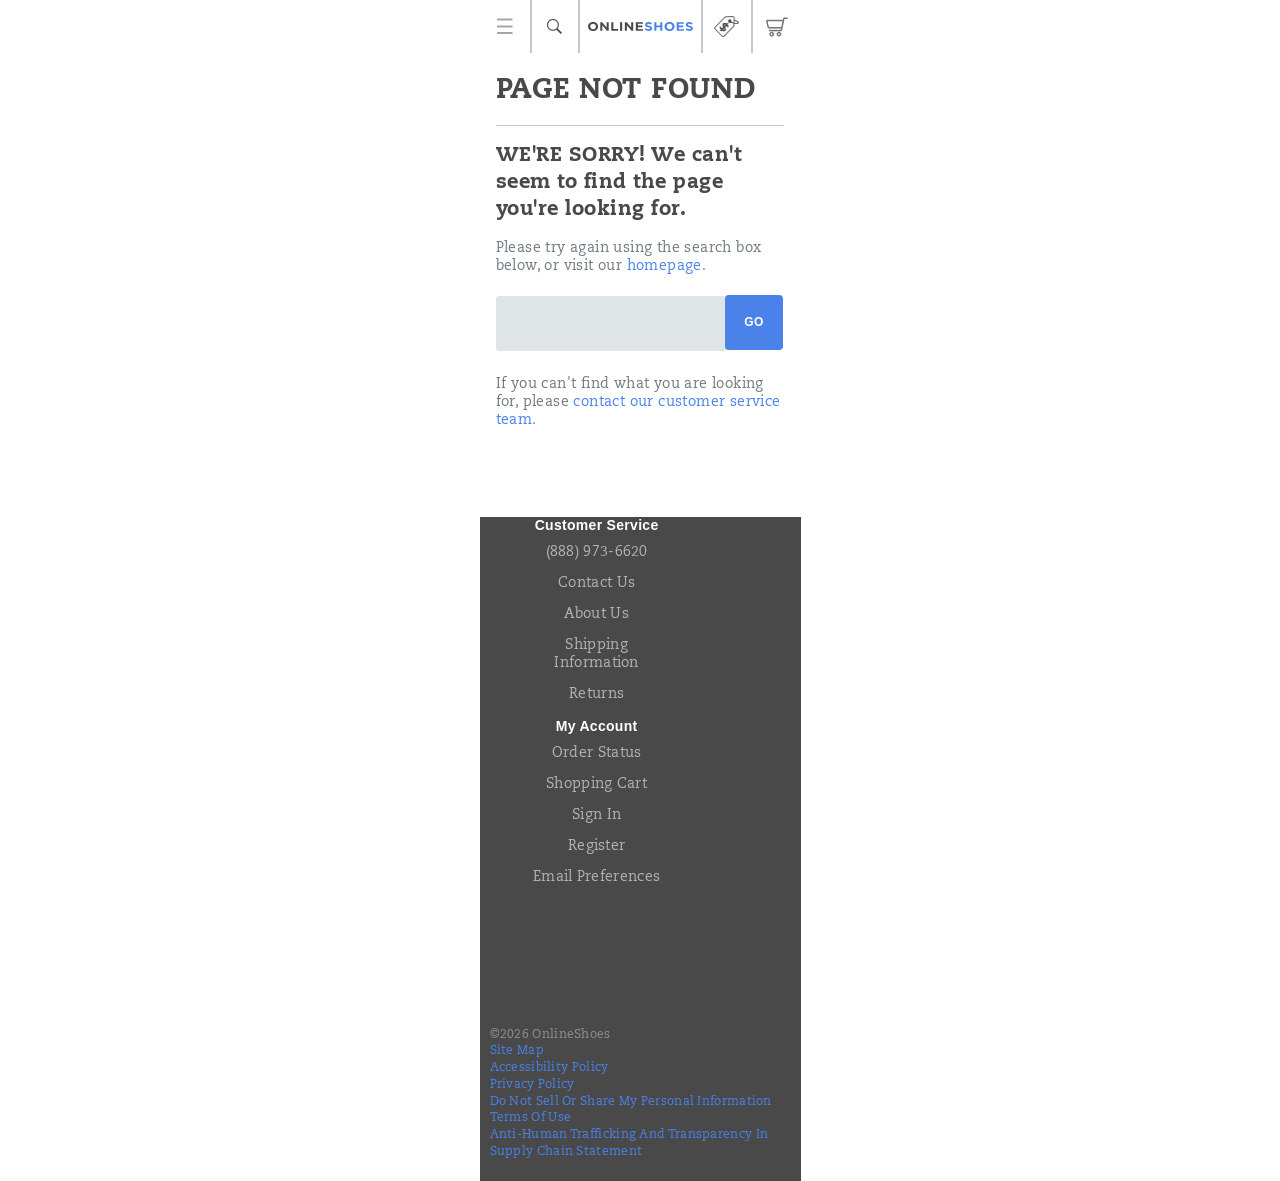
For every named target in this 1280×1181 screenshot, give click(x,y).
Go (753, 322)
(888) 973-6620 (597, 553)
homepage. (667, 267)
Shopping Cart (596, 785)
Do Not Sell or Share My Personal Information (631, 1102)
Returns (596, 695)
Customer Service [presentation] (597, 525)
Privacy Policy (532, 1085)
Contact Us (596, 584)
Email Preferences (596, 878)
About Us (596, 615)
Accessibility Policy (549, 1068)
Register (596, 847)
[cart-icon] (776, 26)
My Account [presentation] (597, 726)
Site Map (517, 1051)
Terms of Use (531, 1118)
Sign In (596, 816)
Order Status (597, 754)
